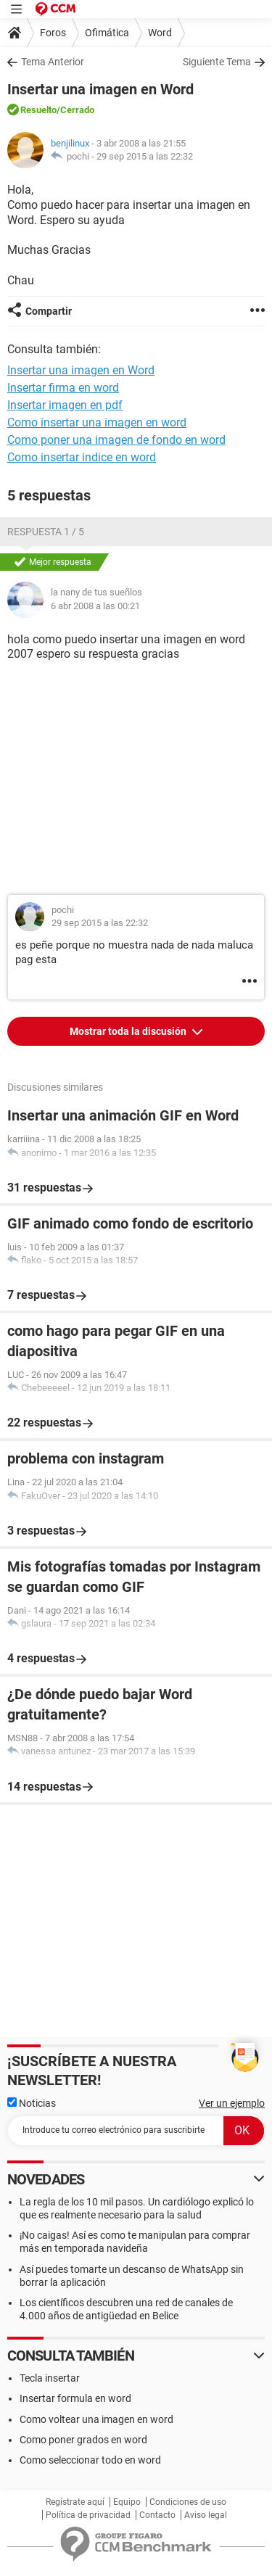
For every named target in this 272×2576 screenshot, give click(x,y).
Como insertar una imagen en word (96, 422)
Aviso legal (205, 2515)
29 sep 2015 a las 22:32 (144, 156)
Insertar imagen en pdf (65, 405)
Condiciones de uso (187, 2502)
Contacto (157, 2515)
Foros (53, 32)
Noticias (31, 2103)
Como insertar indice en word (81, 457)
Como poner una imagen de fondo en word (116, 440)
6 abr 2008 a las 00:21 (95, 605)
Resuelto (38, 109)
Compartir (48, 311)
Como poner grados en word (83, 2439)
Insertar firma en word (63, 388)
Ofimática (107, 32)
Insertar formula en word (75, 2398)
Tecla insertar (50, 2378)
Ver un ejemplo (232, 2103)
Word (160, 32)
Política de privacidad (88, 2515)
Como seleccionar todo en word (90, 2460)
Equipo (127, 2502)
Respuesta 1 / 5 (45, 531)
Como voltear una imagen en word (96, 2419)
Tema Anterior (52, 61)
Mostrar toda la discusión (129, 1031)
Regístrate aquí (75, 2502)
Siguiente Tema (217, 61)
